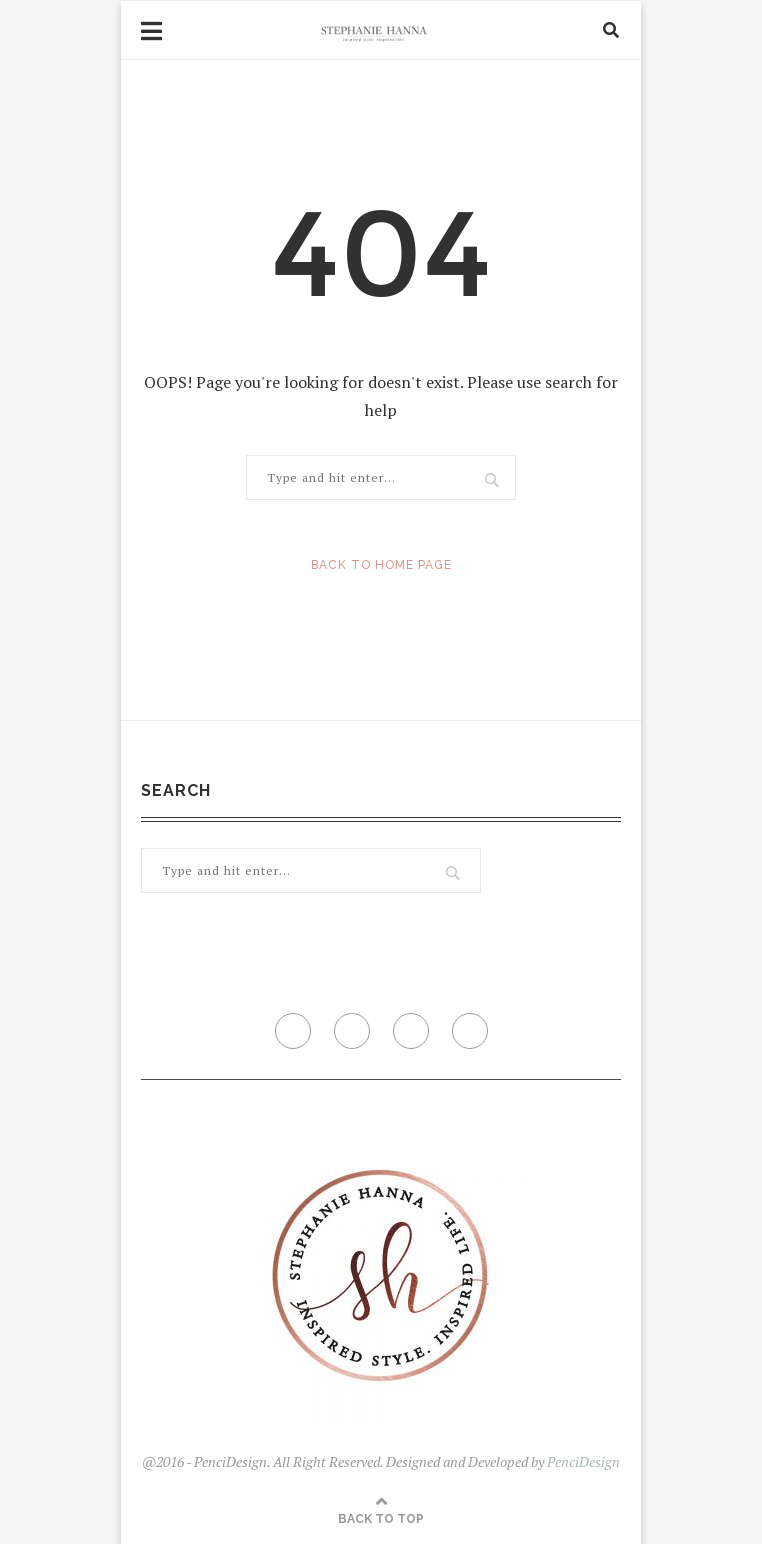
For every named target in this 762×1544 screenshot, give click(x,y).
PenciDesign (583, 1461)
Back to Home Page (381, 565)
